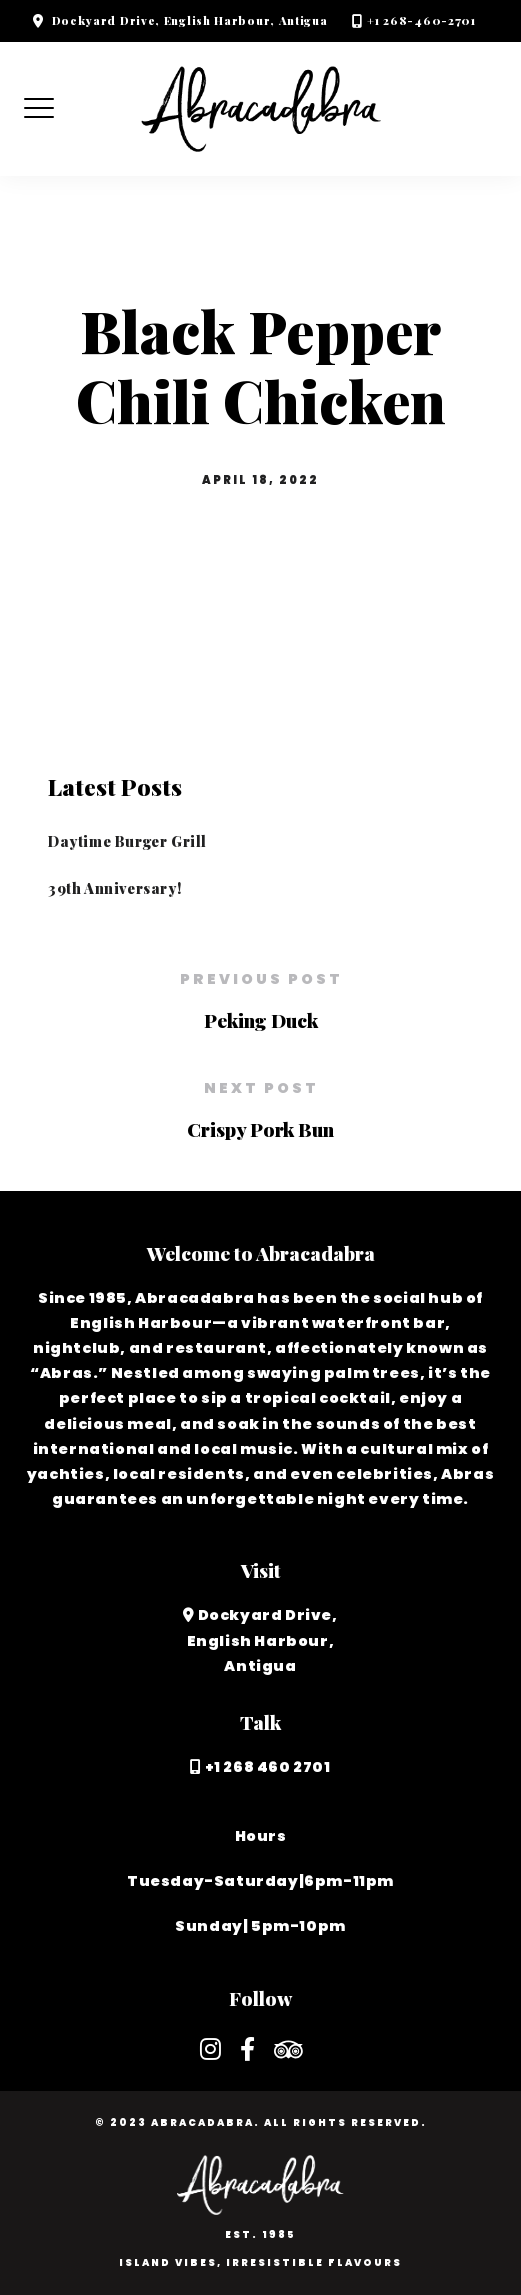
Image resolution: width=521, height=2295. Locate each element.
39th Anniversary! (114, 888)
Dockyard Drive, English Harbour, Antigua (190, 20)
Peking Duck (261, 1020)
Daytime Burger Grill (127, 841)
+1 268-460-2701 (421, 20)
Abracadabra (202, 2122)
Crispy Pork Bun (260, 1129)
